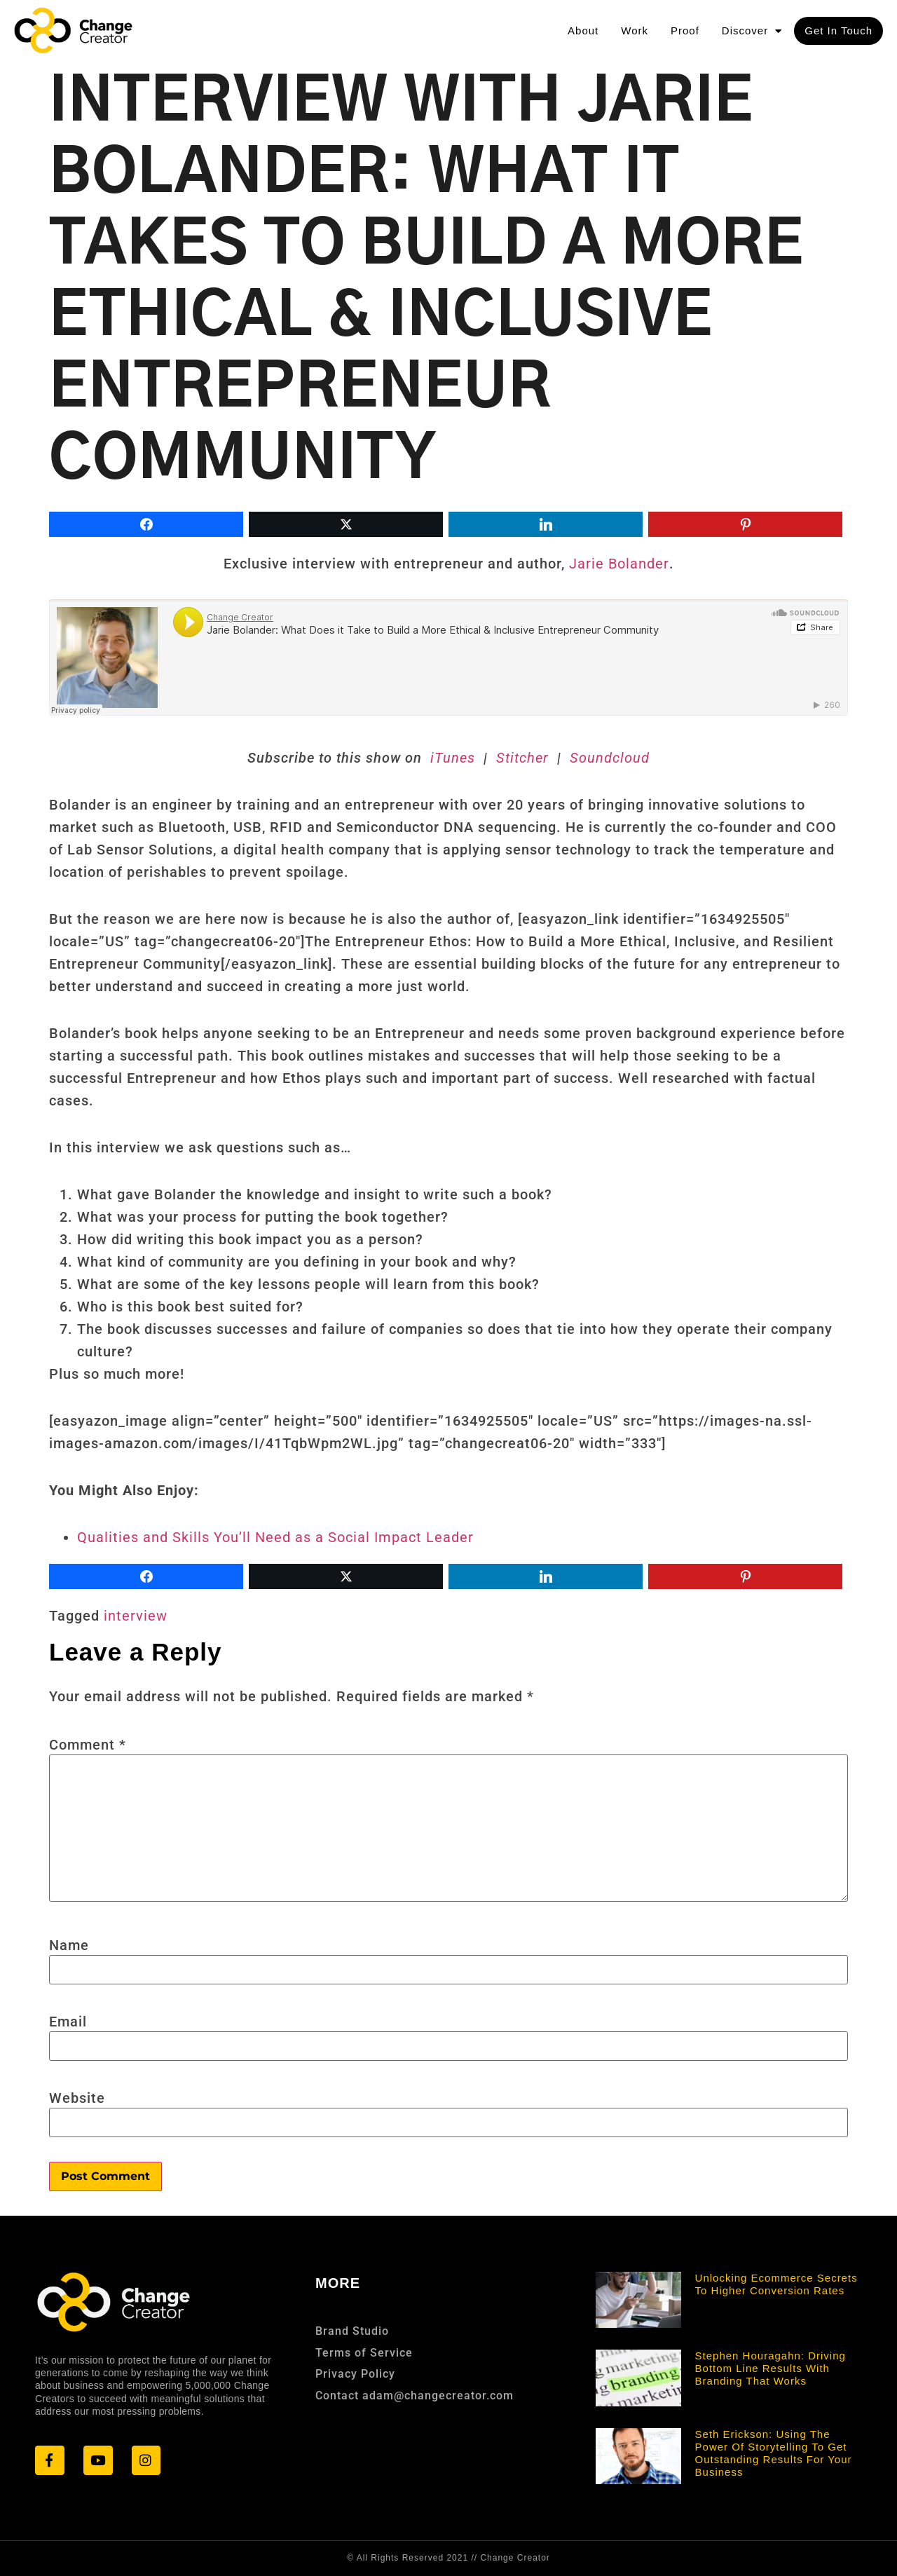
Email (68, 2022)
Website (77, 2098)
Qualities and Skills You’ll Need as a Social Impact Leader (275, 1537)
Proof (685, 30)
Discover (752, 31)
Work (634, 30)
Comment (87, 1745)
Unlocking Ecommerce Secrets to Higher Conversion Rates (776, 2284)
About (583, 30)
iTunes (454, 757)
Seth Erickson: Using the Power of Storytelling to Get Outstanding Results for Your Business (773, 2453)
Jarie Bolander (619, 563)
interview (135, 1615)
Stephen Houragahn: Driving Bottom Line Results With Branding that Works (770, 2368)
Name (69, 1945)
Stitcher (520, 757)
